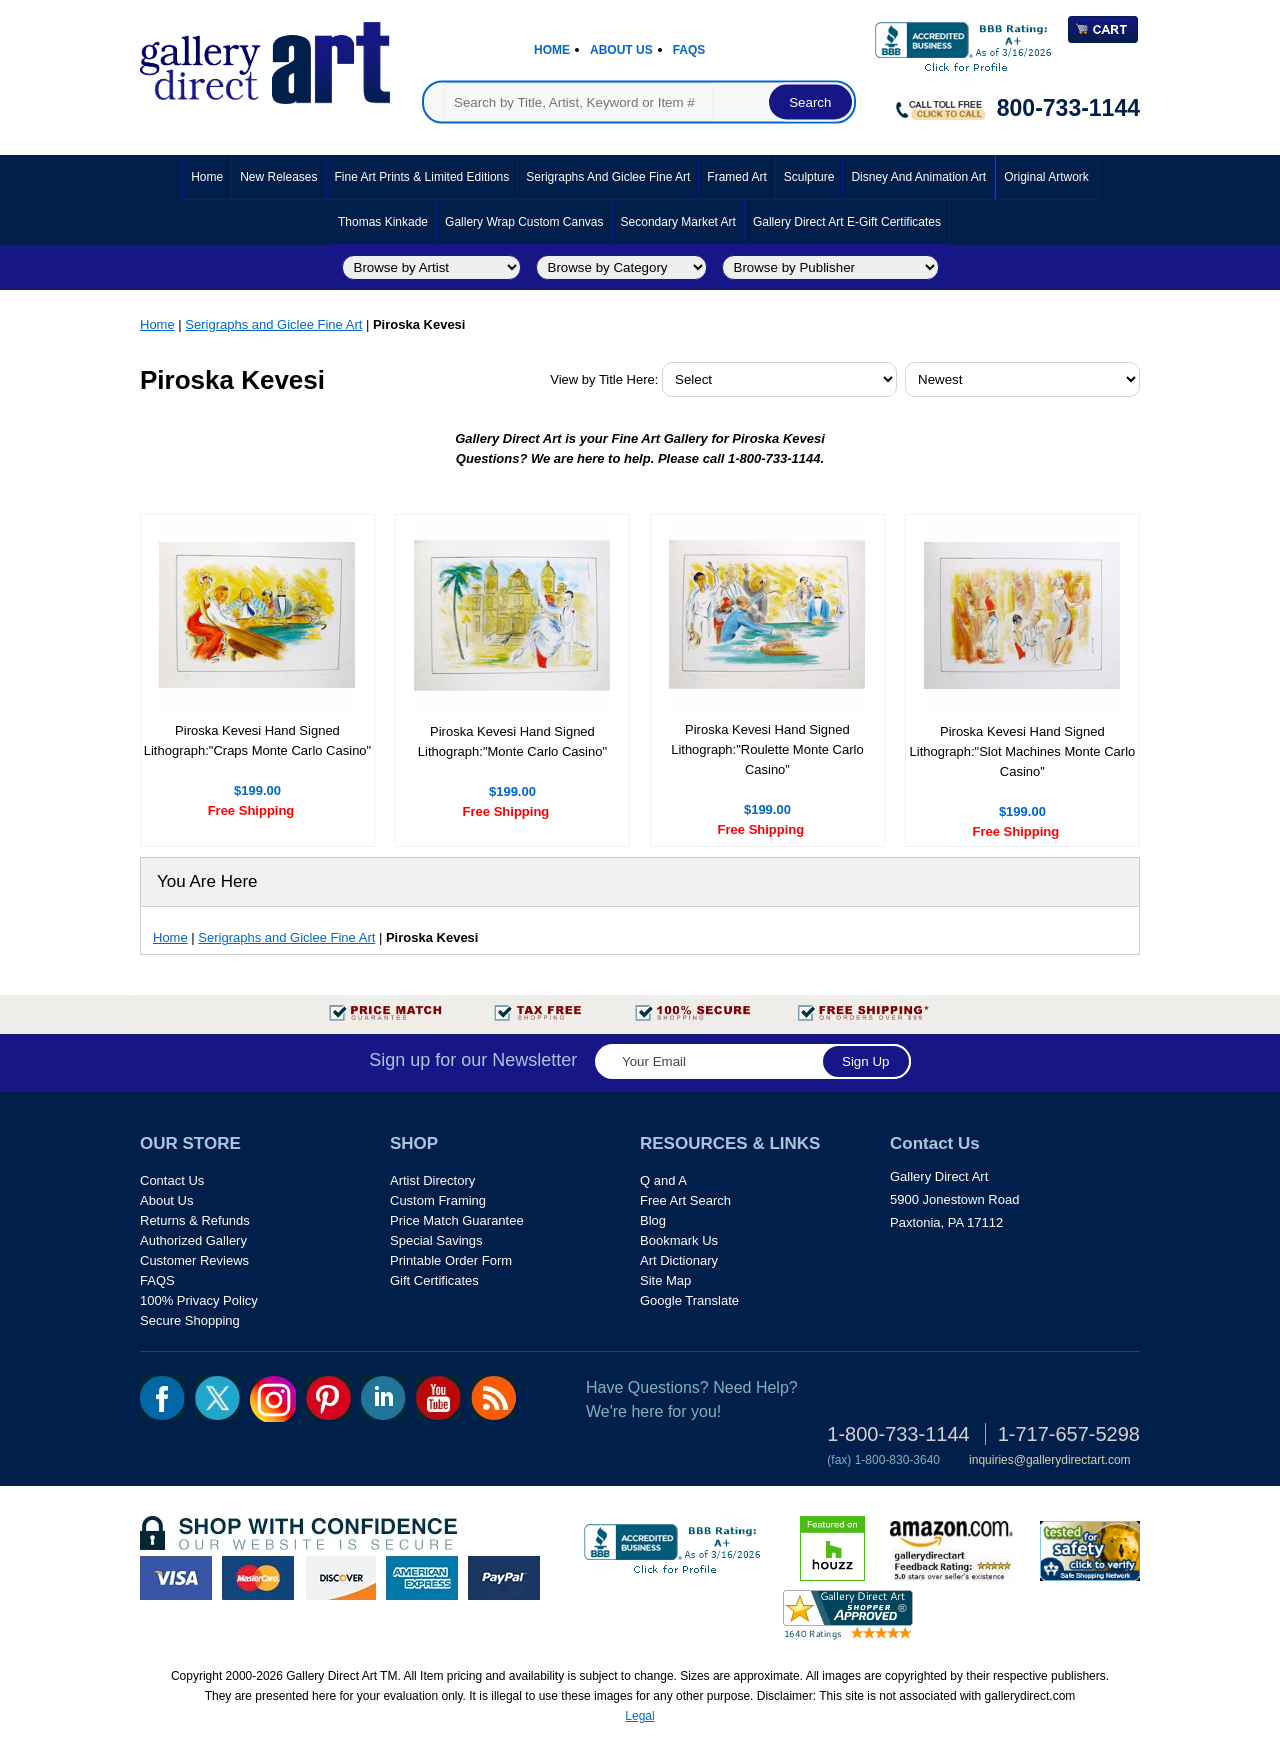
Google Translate (689, 1300)
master (258, 1578)
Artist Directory (432, 1180)
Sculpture (809, 177)
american (422, 1578)
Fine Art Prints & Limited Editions (422, 177)
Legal (639, 1716)
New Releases (278, 177)
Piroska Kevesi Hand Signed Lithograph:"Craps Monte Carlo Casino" (257, 740)
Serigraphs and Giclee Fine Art (608, 177)
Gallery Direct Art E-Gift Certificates (847, 222)
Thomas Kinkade (383, 222)
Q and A (663, 1180)
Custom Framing (438, 1200)
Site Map (665, 1280)
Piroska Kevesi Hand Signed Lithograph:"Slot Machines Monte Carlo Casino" (1023, 751)
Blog (653, 1220)
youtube (438, 1398)
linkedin (383, 1398)
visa (176, 1578)
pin (328, 1398)
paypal (504, 1578)
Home (552, 50)
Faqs (689, 50)
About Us (621, 50)
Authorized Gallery (193, 1240)
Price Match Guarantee (457, 1220)
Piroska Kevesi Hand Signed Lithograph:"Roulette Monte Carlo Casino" (767, 749)
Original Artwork (1046, 177)
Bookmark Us (679, 1240)
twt (217, 1398)
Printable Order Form (451, 1260)
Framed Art (736, 177)
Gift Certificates (434, 1280)
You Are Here (207, 881)
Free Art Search (685, 1200)
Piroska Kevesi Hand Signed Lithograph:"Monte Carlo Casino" (512, 741)
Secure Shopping (190, 1320)
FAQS (157, 1280)
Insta (273, 1399)
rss (493, 1398)
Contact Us (172, 1180)
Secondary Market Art (678, 222)
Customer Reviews (194, 1260)
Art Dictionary (679, 1260)
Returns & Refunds (195, 1220)
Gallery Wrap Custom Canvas (524, 222)
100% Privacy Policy (199, 1300)
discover (340, 1578)
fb (162, 1398)
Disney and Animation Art (918, 177)
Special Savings (436, 1240)
